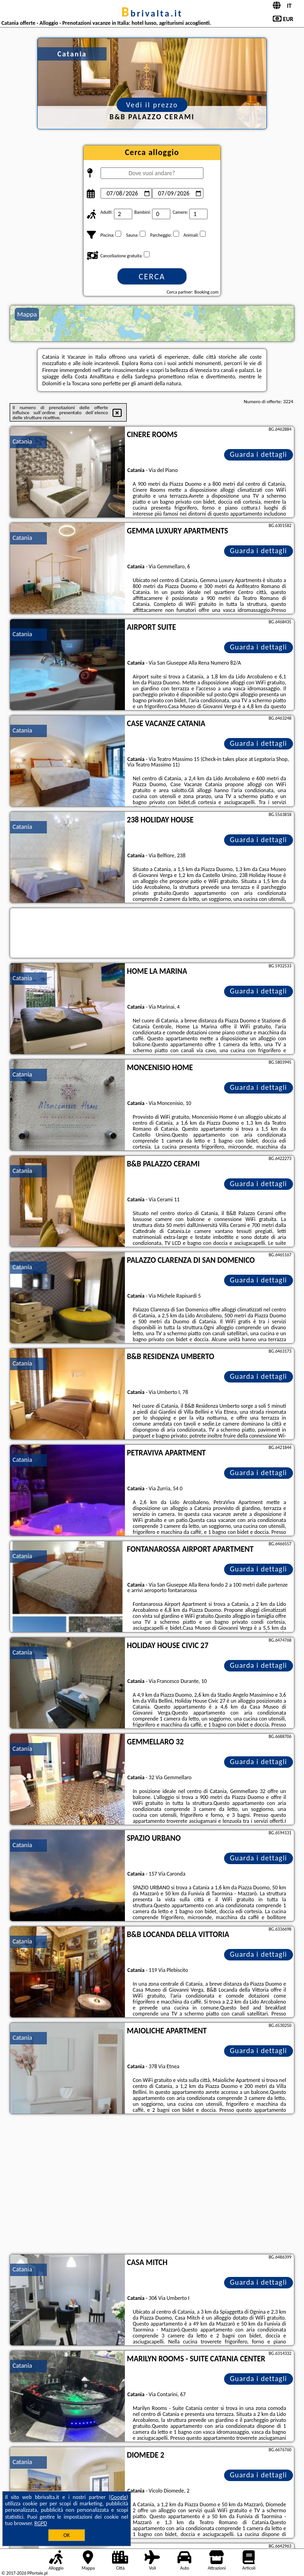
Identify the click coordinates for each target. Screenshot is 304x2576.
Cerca (152, 277)
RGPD (40, 2523)
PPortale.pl (37, 2573)
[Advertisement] (152, 2185)
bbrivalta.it (151, 13)
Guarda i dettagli (258, 454)
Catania (22, 441)
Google (119, 2497)
